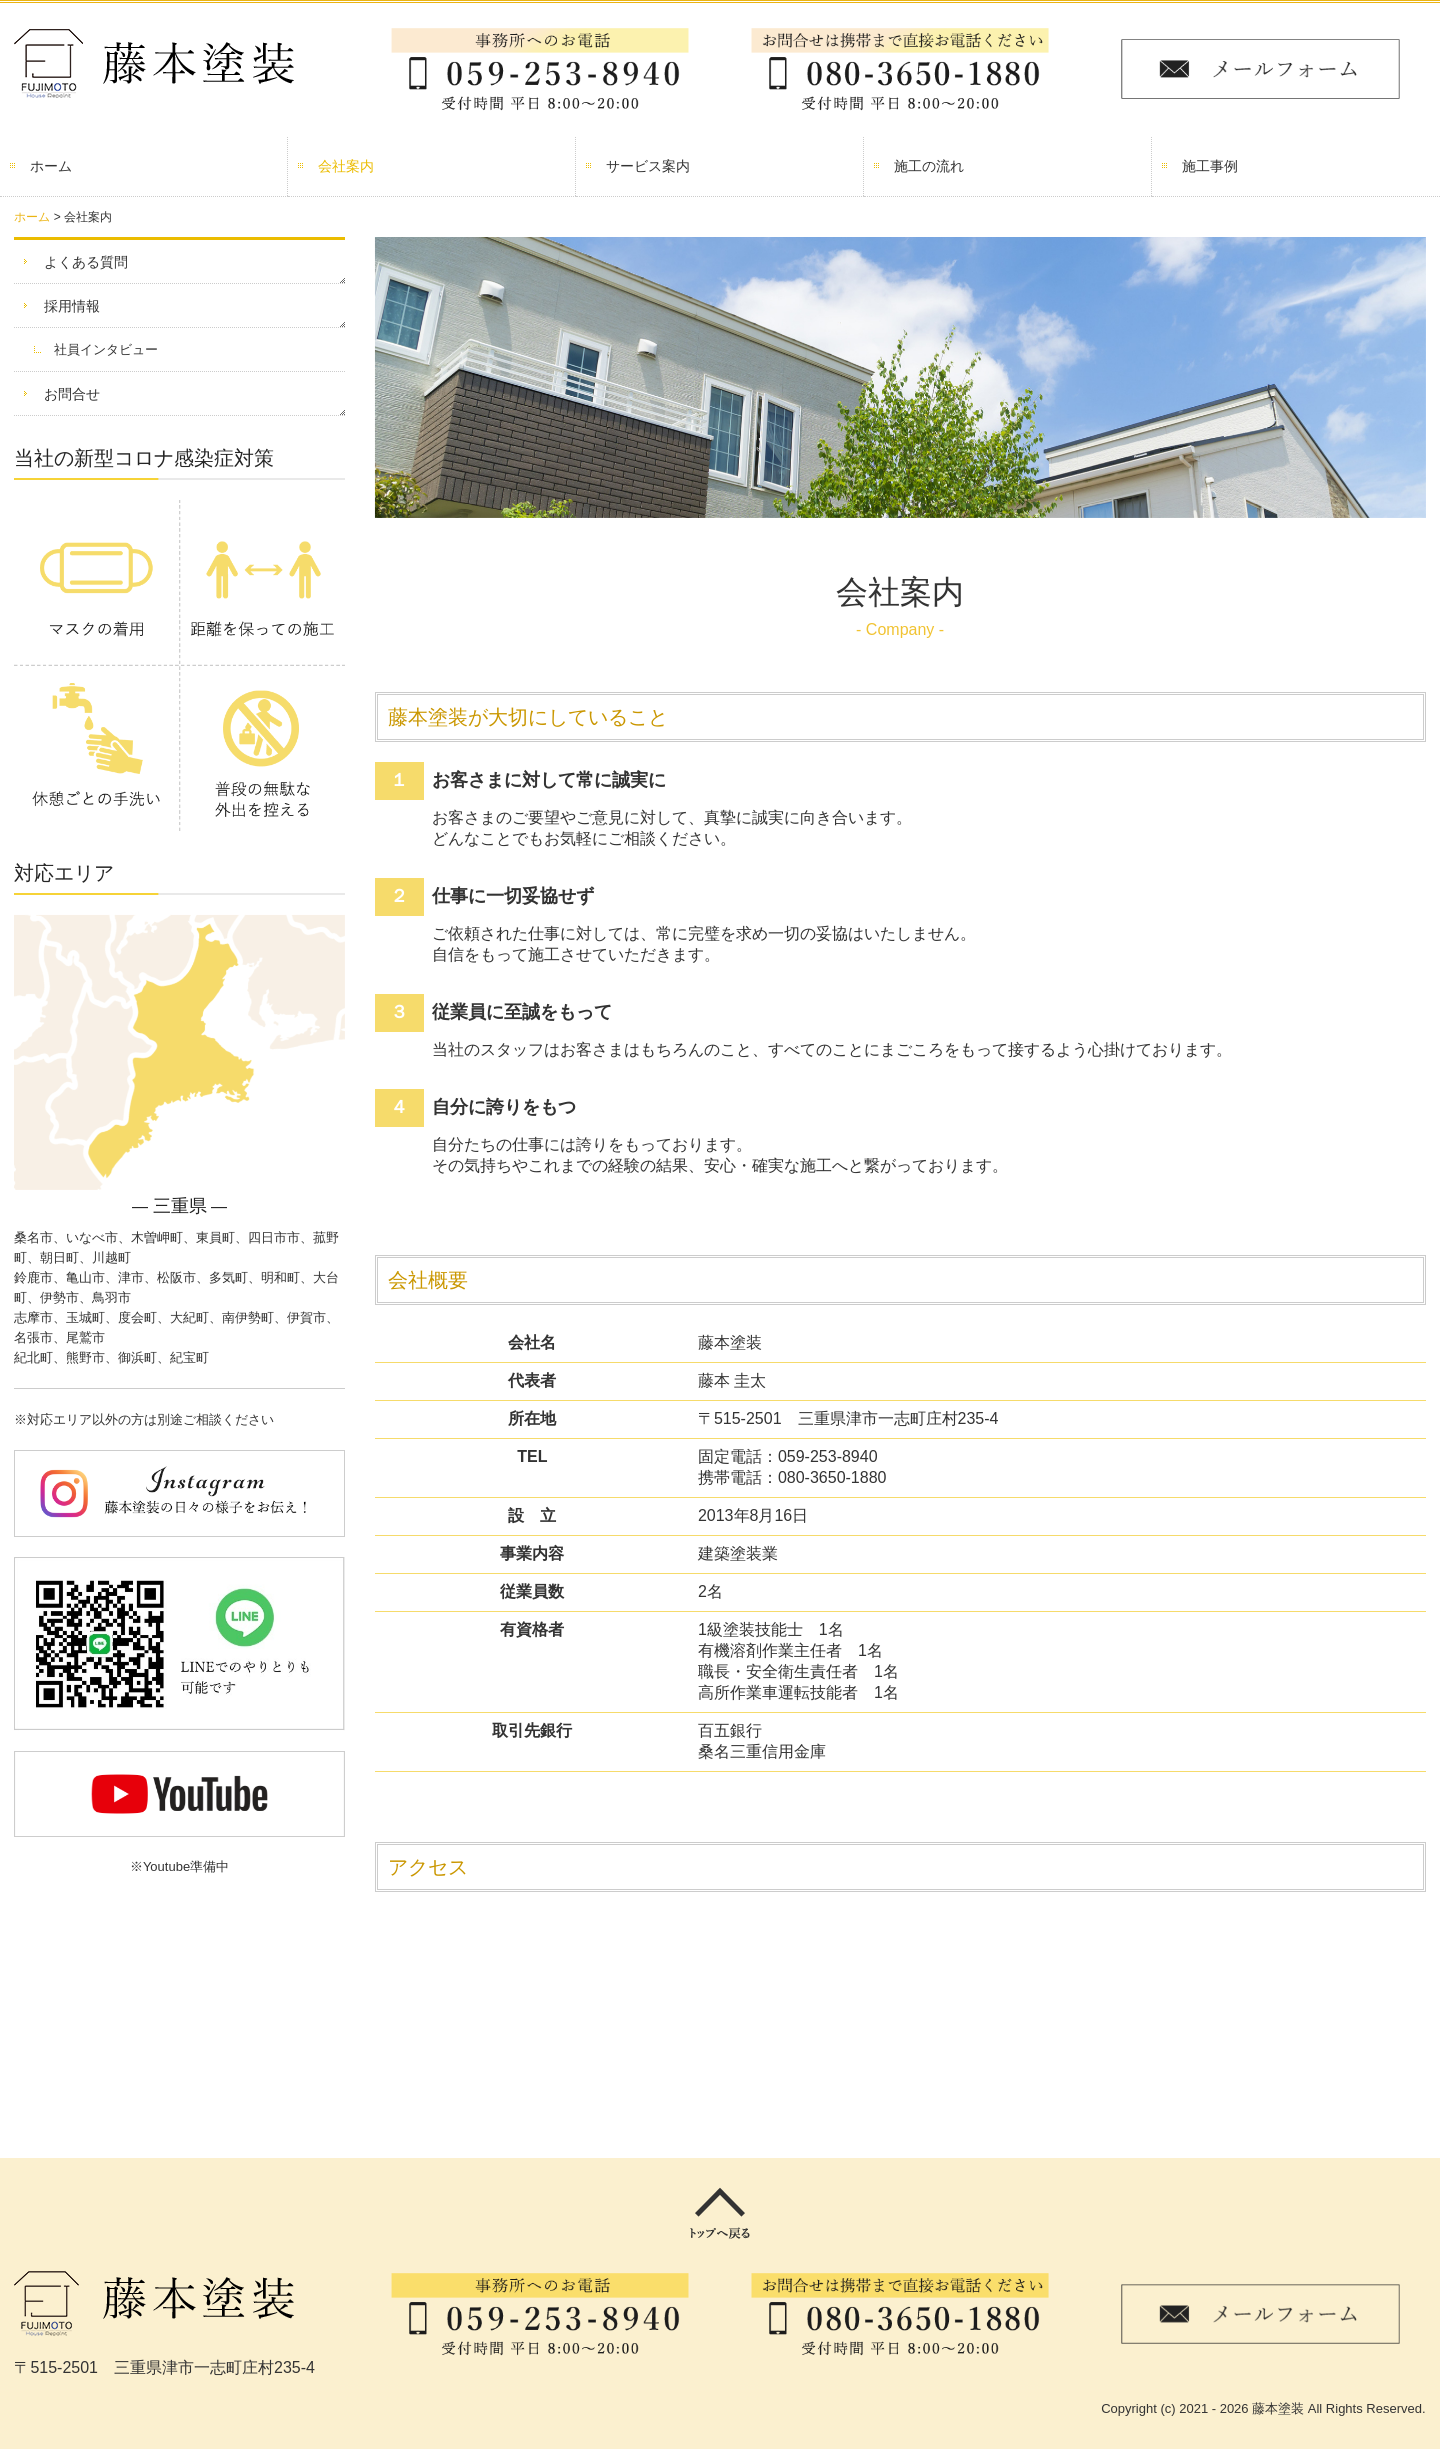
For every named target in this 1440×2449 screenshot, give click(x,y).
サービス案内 (648, 166)
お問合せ (72, 394)
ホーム (51, 166)
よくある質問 (86, 262)
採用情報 (72, 306)
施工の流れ (929, 166)
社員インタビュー (106, 349)
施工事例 (1210, 166)
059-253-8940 (828, 1456)
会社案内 (346, 166)
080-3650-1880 (832, 1477)
